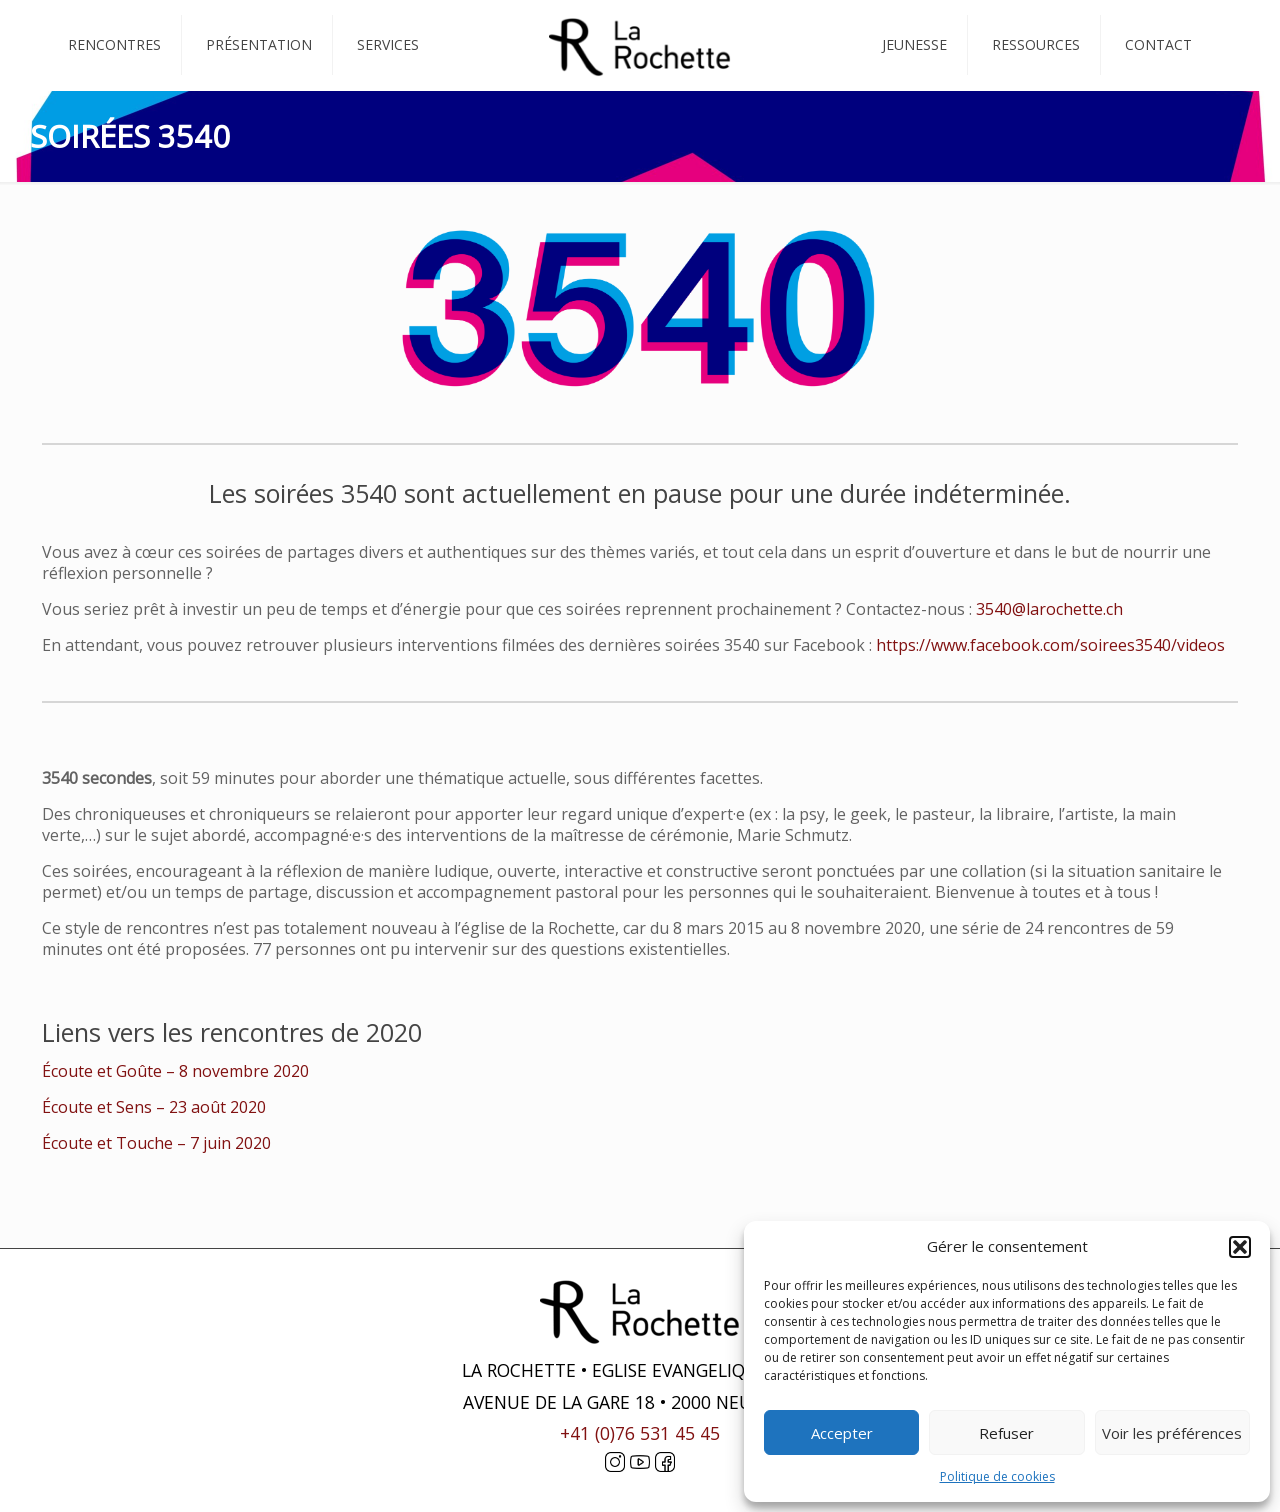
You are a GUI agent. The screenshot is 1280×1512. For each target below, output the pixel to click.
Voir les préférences (1172, 1433)
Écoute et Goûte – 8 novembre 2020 (175, 1071)
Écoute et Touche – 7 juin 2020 (156, 1143)
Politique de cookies (997, 1476)
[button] (1240, 1247)
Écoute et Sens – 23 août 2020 (154, 1107)
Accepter (842, 1433)
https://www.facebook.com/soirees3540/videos (1050, 645)
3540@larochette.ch (1049, 609)
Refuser (1006, 1433)
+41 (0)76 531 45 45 (640, 1433)
